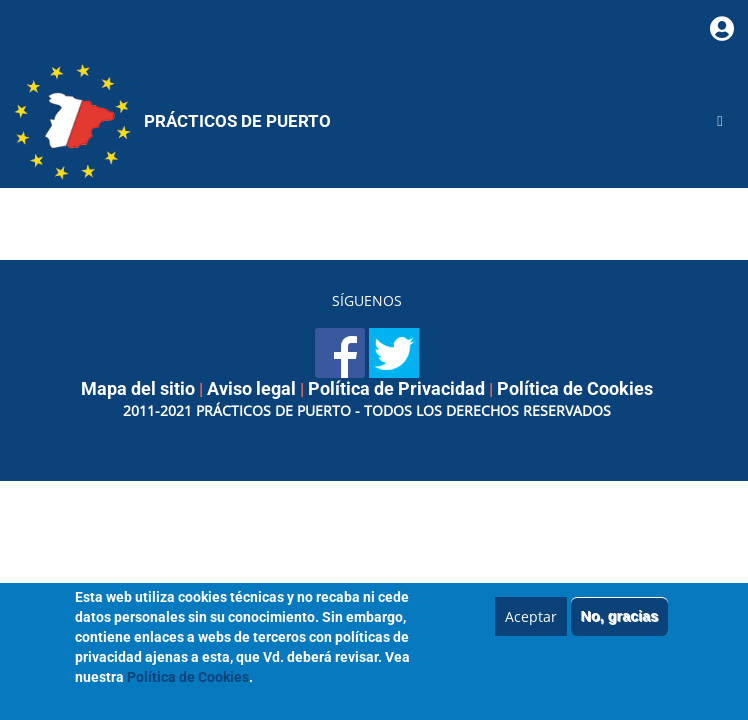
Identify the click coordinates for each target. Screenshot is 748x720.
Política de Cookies (575, 388)
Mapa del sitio (138, 388)
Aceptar (531, 624)
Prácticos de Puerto (237, 121)
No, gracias (620, 624)
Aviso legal (251, 388)
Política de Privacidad (396, 388)
